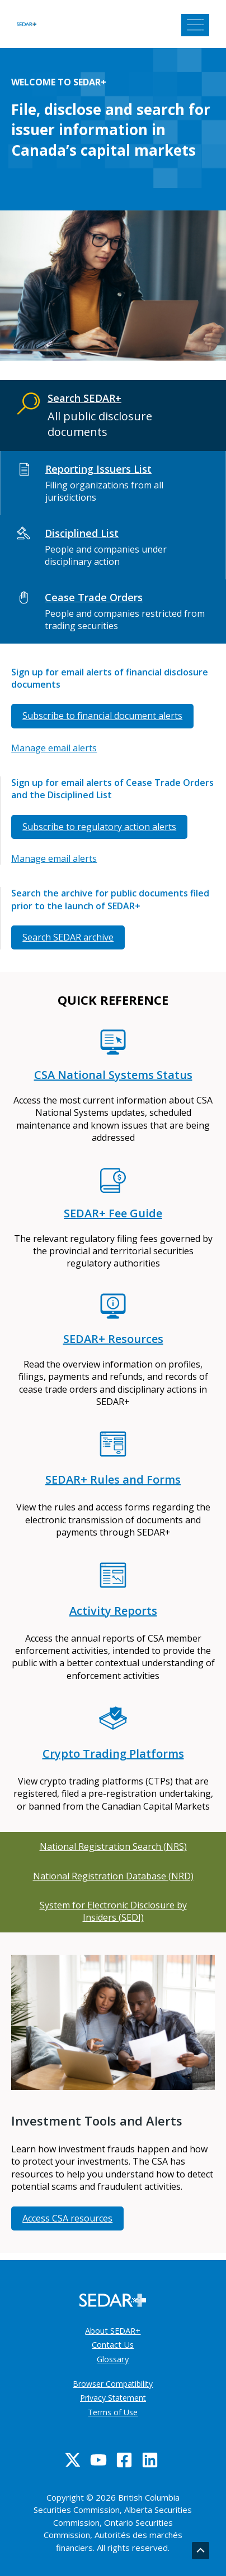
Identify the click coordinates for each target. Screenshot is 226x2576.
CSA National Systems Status (113, 1074)
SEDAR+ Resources (113, 1338)
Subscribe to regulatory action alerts (99, 827)
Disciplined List (82, 533)
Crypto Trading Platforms (113, 1753)
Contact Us (113, 2344)
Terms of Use (113, 2412)
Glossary (113, 2358)
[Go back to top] (200, 2551)
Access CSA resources (67, 2218)
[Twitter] (72, 2460)
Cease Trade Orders (94, 597)
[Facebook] (124, 2460)
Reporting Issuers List (98, 469)
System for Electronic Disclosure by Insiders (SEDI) (113, 1911)
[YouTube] (98, 2460)
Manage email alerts (54, 748)
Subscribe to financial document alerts (102, 715)
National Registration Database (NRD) (113, 1876)
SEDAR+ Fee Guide (113, 1213)
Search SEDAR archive (68, 937)
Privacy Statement (113, 2397)
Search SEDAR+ (84, 398)
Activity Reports (113, 1610)
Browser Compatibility (113, 2383)
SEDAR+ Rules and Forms (113, 1479)
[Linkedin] (150, 2460)
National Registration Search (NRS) (113, 1846)
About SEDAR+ (112, 2330)
